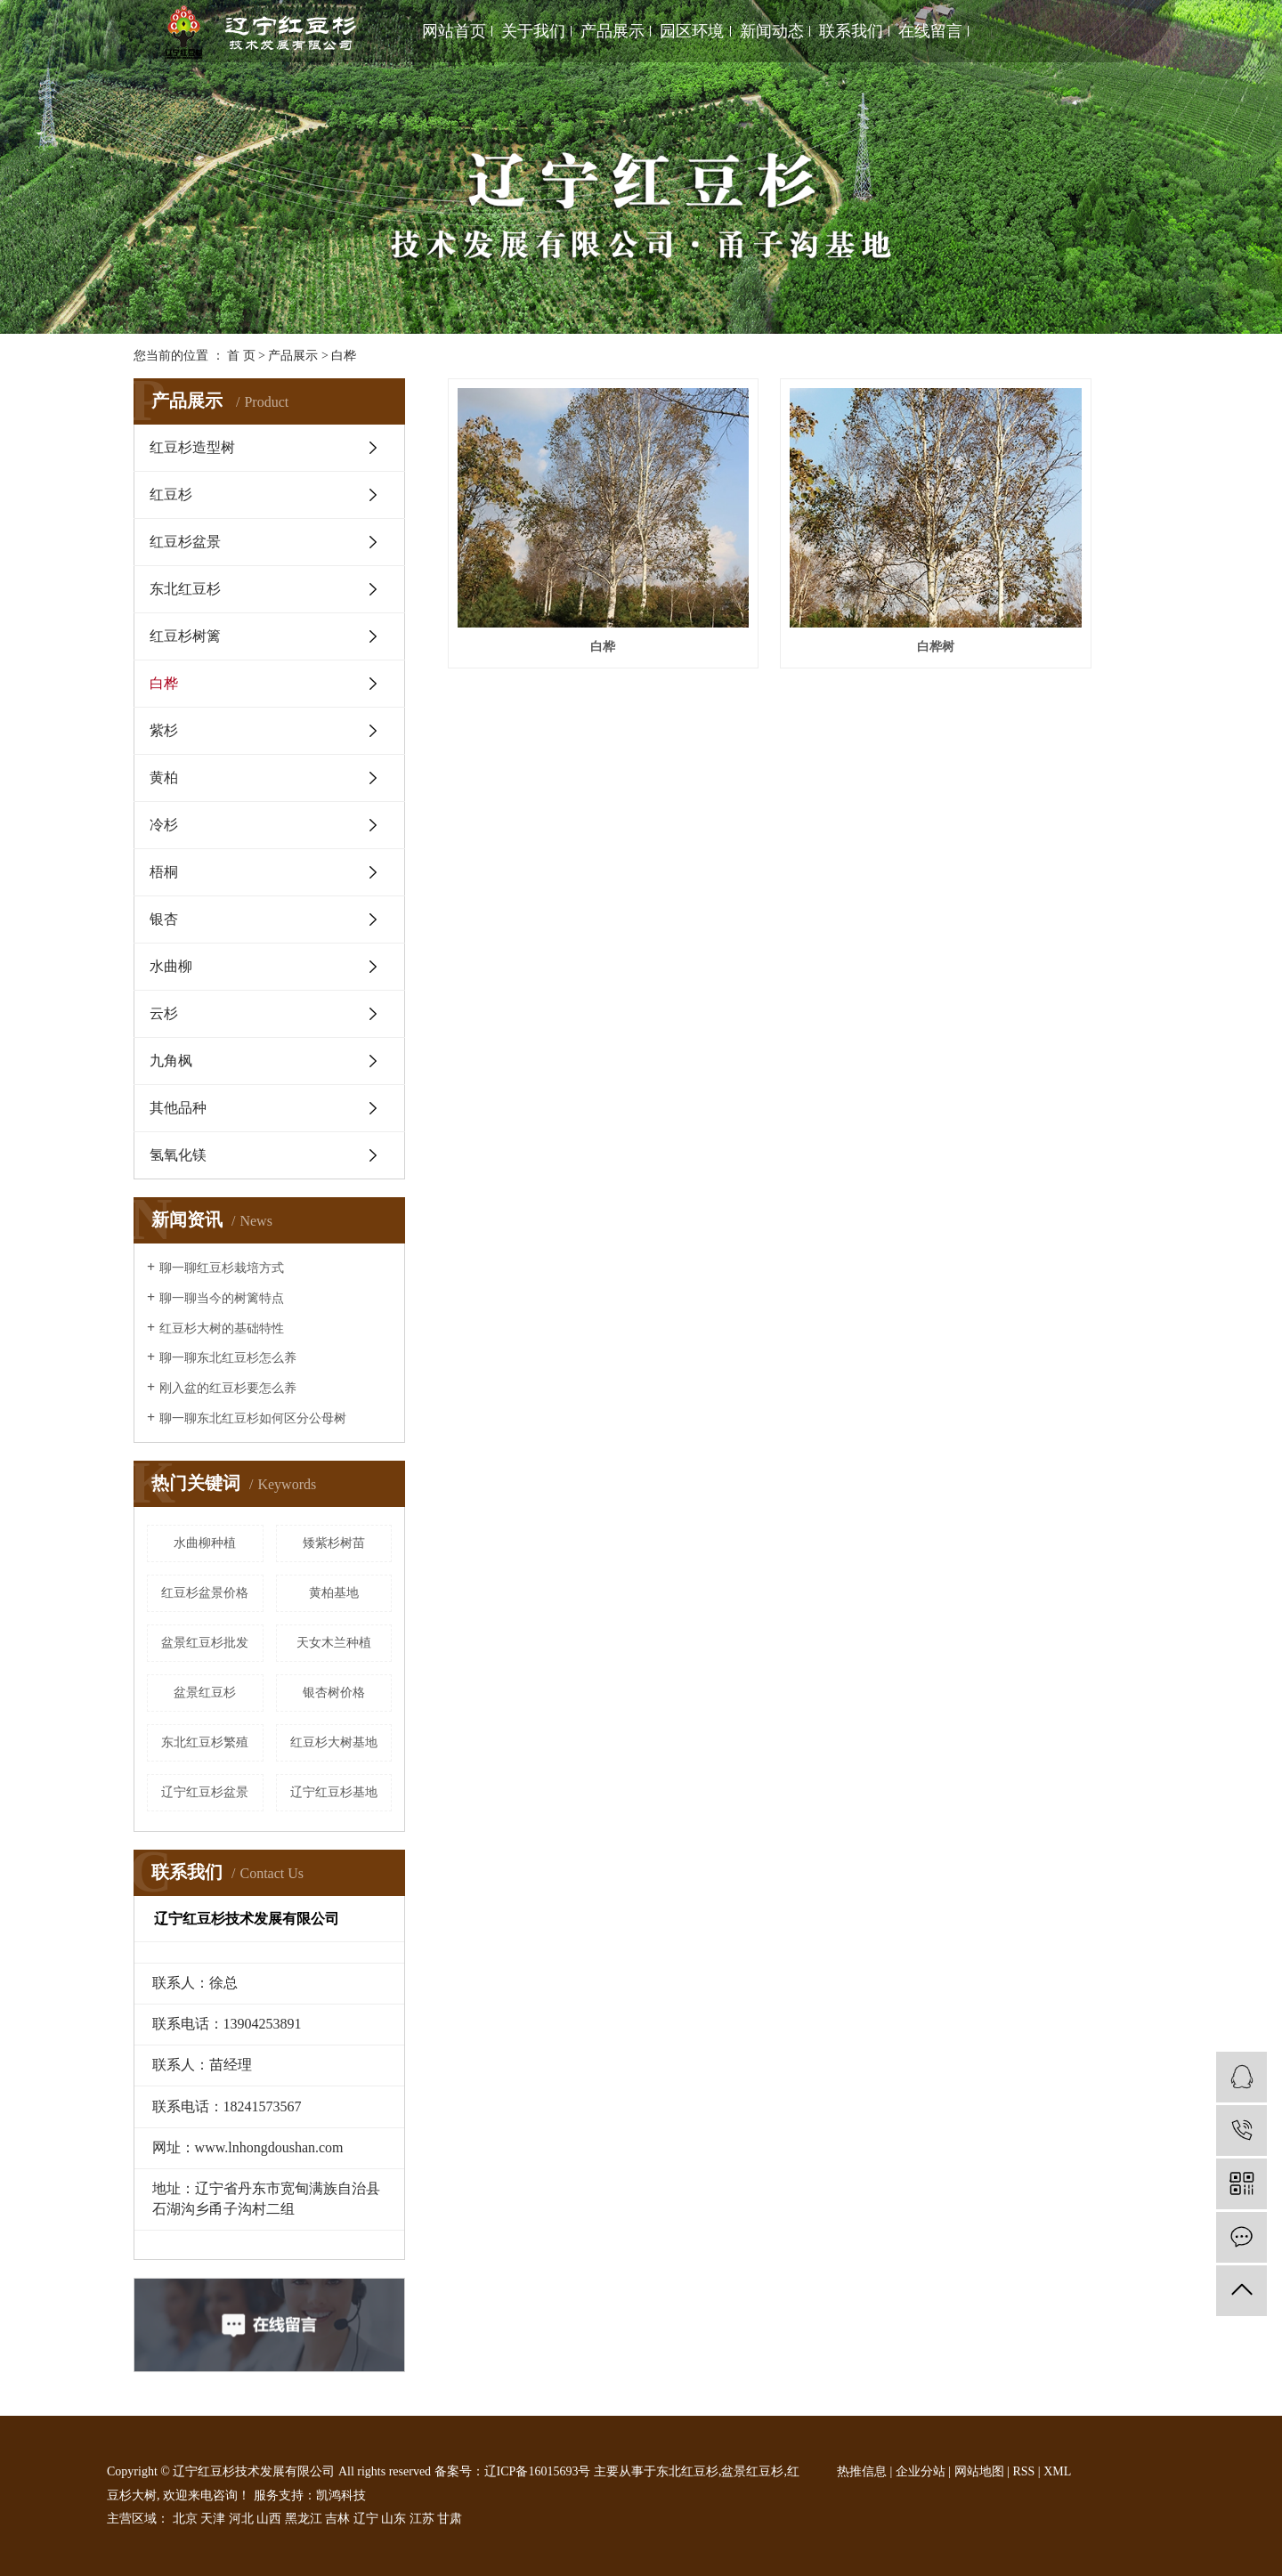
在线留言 (930, 31)
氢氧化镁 (178, 1154)
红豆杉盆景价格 (204, 1593)
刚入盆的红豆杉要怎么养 (227, 1388)
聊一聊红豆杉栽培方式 (221, 1268)
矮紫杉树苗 (334, 1543)
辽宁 (365, 2518)
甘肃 (449, 2518)
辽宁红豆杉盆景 (204, 1792)
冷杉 (164, 824)
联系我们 (851, 31)
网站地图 (979, 2471)
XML (1057, 2471)
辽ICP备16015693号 (537, 2471)
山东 (393, 2518)
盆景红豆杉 (205, 1692)
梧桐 (164, 871)
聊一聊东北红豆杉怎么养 (227, 1358)
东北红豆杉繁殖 (204, 1742)
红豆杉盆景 (185, 541)
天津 (212, 2518)
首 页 (241, 355)
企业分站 (920, 2471)
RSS (1023, 2471)
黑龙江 (303, 2518)
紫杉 (164, 730)
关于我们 (533, 31)
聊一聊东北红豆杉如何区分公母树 (252, 1418)
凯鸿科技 (341, 2495)
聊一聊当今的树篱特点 (221, 1298)
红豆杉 (171, 494)
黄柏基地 (334, 1593)
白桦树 (797, 571)
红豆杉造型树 (192, 447)
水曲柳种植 (205, 1543)
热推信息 (862, 2471)
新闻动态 (772, 31)
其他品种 (178, 1107)
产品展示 (612, 31)
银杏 (164, 919)
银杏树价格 (334, 1692)
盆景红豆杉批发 (204, 1642)
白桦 (343, 355)
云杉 (164, 1013)
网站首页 (454, 31)
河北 (241, 2518)
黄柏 (164, 777)
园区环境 (692, 31)
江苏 (422, 2518)
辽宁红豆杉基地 (333, 1792)
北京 (185, 2518)
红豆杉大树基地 (333, 1742)
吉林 (337, 2518)
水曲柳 (171, 966)
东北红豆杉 (185, 588)
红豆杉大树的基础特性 (221, 1328)
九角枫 (171, 1060)
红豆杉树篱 (185, 636)
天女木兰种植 (333, 1642)
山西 (268, 2518)
